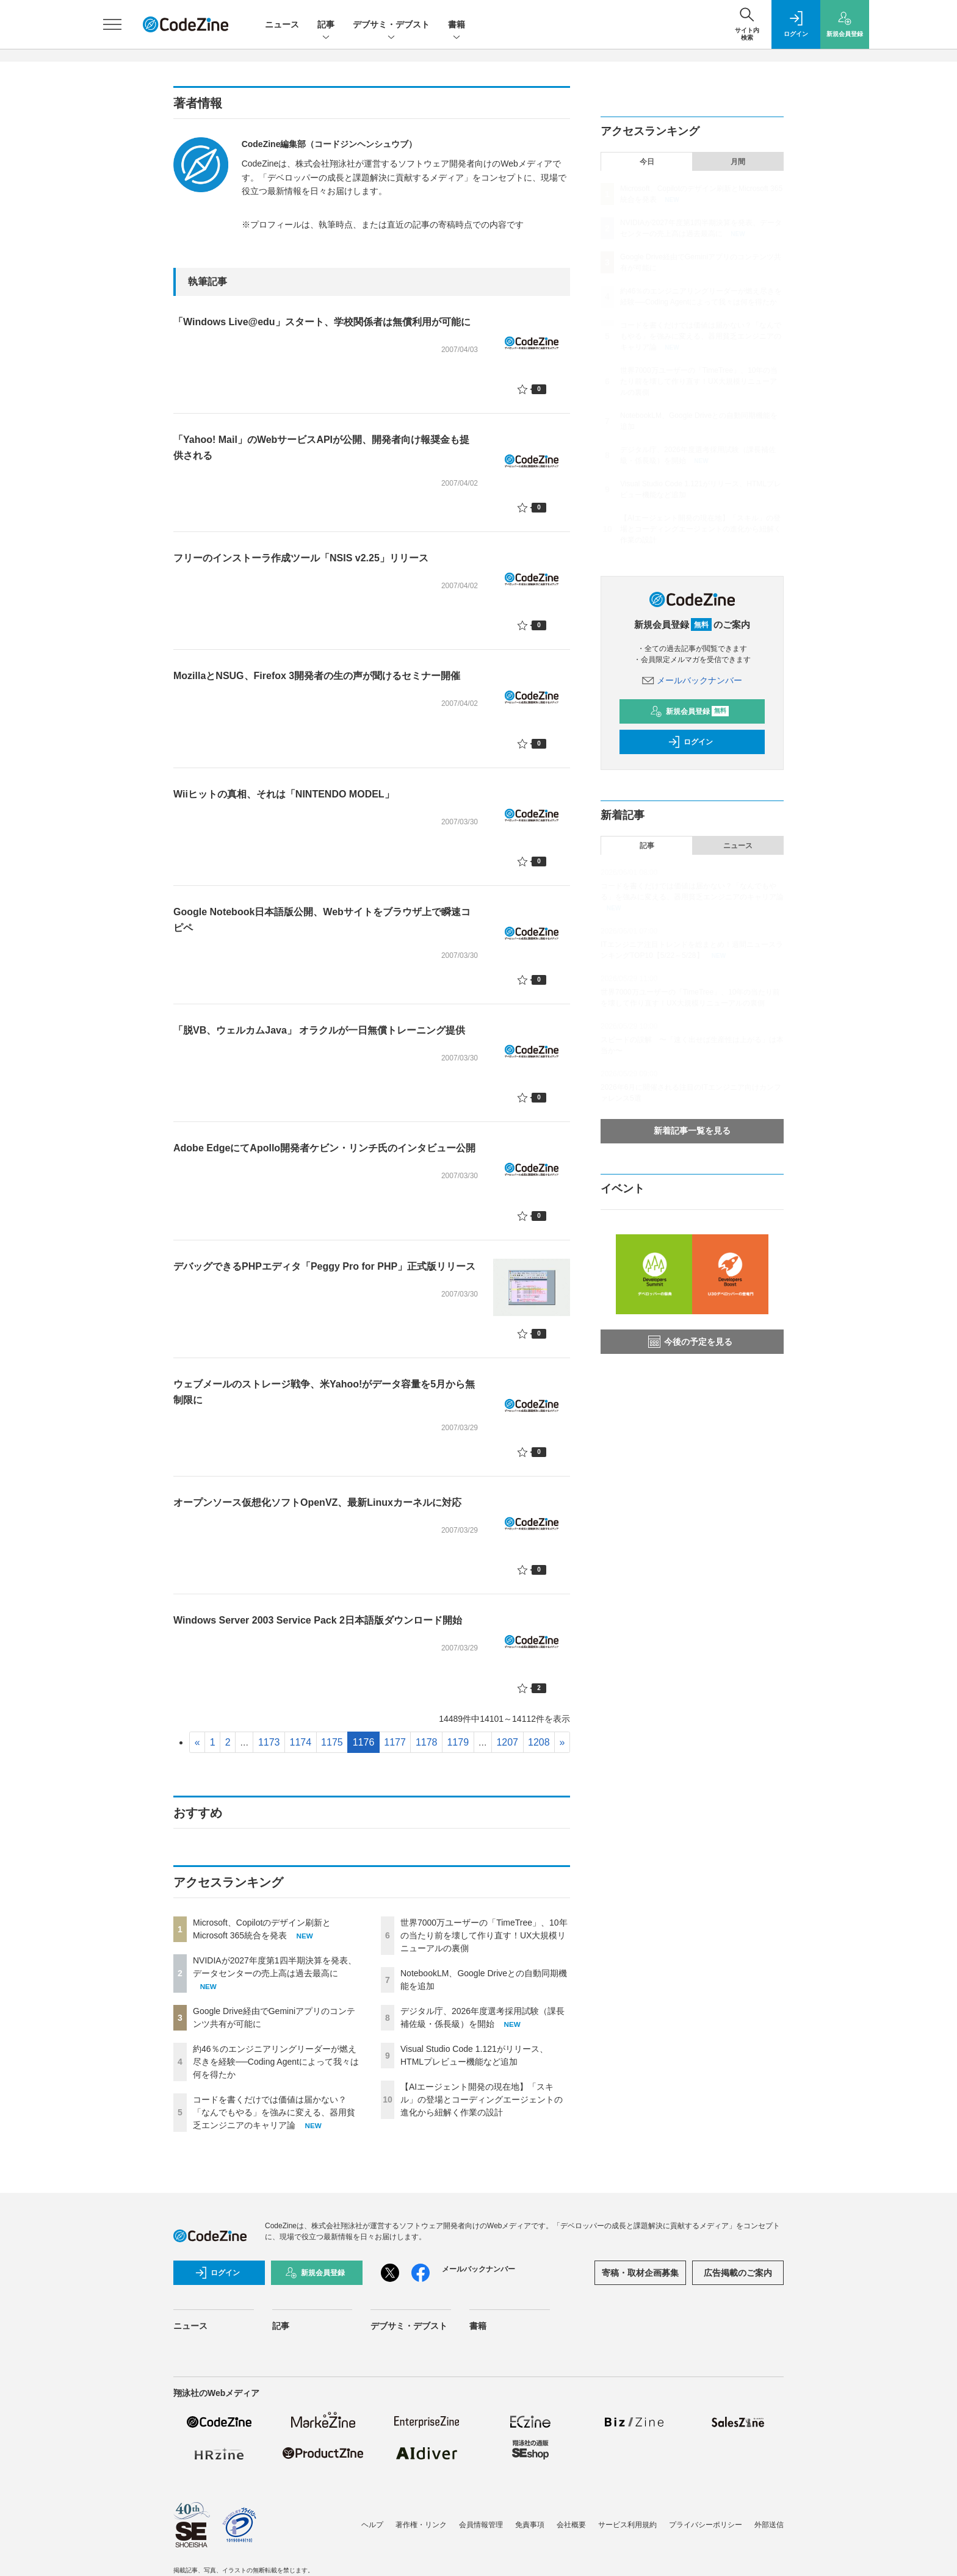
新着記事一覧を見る (692, 1130)
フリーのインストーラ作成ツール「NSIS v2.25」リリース (300, 558)
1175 (332, 1742)
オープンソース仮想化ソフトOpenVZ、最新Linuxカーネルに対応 (317, 1502)
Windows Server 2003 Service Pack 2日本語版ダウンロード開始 (317, 1620)
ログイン (690, 742)
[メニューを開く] (112, 24)
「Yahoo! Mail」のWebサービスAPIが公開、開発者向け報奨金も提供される (321, 447)
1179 (458, 1742)
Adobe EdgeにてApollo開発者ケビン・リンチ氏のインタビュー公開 (324, 1148)
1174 (301, 1742)
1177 (395, 1742)
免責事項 (529, 2524)
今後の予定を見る (690, 1342)
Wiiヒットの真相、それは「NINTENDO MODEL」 (283, 794)
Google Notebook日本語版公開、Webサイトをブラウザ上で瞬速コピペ (322, 920)
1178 (427, 1742)
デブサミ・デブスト (391, 25)
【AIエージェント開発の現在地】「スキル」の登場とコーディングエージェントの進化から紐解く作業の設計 (481, 2099)
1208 (539, 1742)
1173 (269, 1742)
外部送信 (769, 2524)
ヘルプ (372, 2524)
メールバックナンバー (692, 680)
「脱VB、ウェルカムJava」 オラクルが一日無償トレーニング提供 (319, 1030)
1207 (507, 1742)
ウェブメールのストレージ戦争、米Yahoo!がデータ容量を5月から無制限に (324, 1392)
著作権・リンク (421, 2524)
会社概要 (571, 2524)
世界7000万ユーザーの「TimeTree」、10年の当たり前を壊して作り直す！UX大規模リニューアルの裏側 (484, 1935)
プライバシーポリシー (705, 2524)
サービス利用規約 (627, 2524)
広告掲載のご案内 (738, 2273)
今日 (647, 161)
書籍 (456, 25)
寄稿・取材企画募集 (640, 2273)
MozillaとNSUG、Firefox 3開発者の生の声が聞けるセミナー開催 (316, 676)
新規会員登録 (689, 711)
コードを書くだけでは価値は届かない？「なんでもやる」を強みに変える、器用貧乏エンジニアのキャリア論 (274, 2112)
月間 (738, 161)
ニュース (282, 24)
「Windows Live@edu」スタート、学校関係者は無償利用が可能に (322, 322)
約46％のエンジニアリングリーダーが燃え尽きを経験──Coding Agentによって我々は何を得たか (276, 2061)
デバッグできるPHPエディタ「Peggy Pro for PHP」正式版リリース (324, 1266)
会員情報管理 (481, 2524)
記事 (325, 25)
